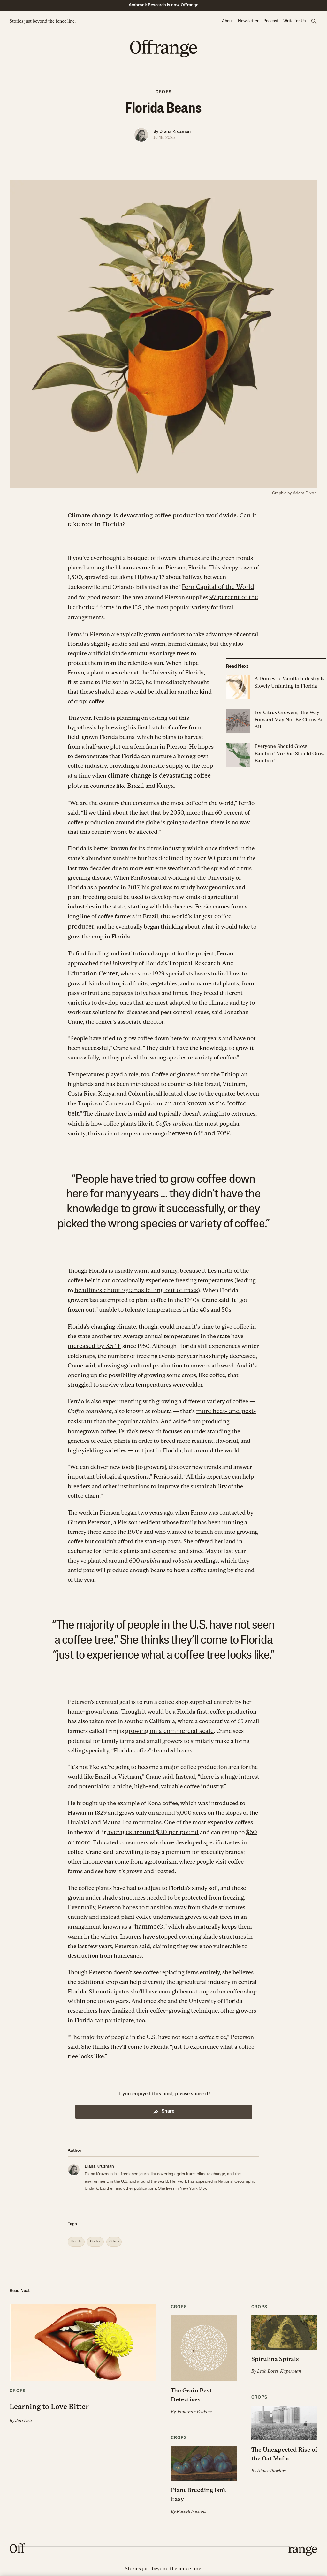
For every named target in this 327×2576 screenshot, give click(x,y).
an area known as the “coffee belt (207, 1096)
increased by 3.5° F (92, 1336)
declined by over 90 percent (194, 854)
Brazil (119, 782)
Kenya (147, 782)
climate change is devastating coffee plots (162, 773)
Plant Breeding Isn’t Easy (203, 2474)
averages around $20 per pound (148, 1820)
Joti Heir (23, 2406)
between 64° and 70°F (176, 1125)
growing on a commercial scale (165, 1719)
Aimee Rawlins (271, 2454)
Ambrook (163, 2559)
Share (163, 2098)
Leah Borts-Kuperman (278, 2356)
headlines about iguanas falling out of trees (130, 1281)
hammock (148, 1913)
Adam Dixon (306, 493)
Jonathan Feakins (194, 2396)
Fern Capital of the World (214, 586)
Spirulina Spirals (273, 2345)
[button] (314, 22)
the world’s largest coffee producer (205, 911)
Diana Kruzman (175, 132)
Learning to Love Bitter (63, 2392)
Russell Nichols (191, 2486)
